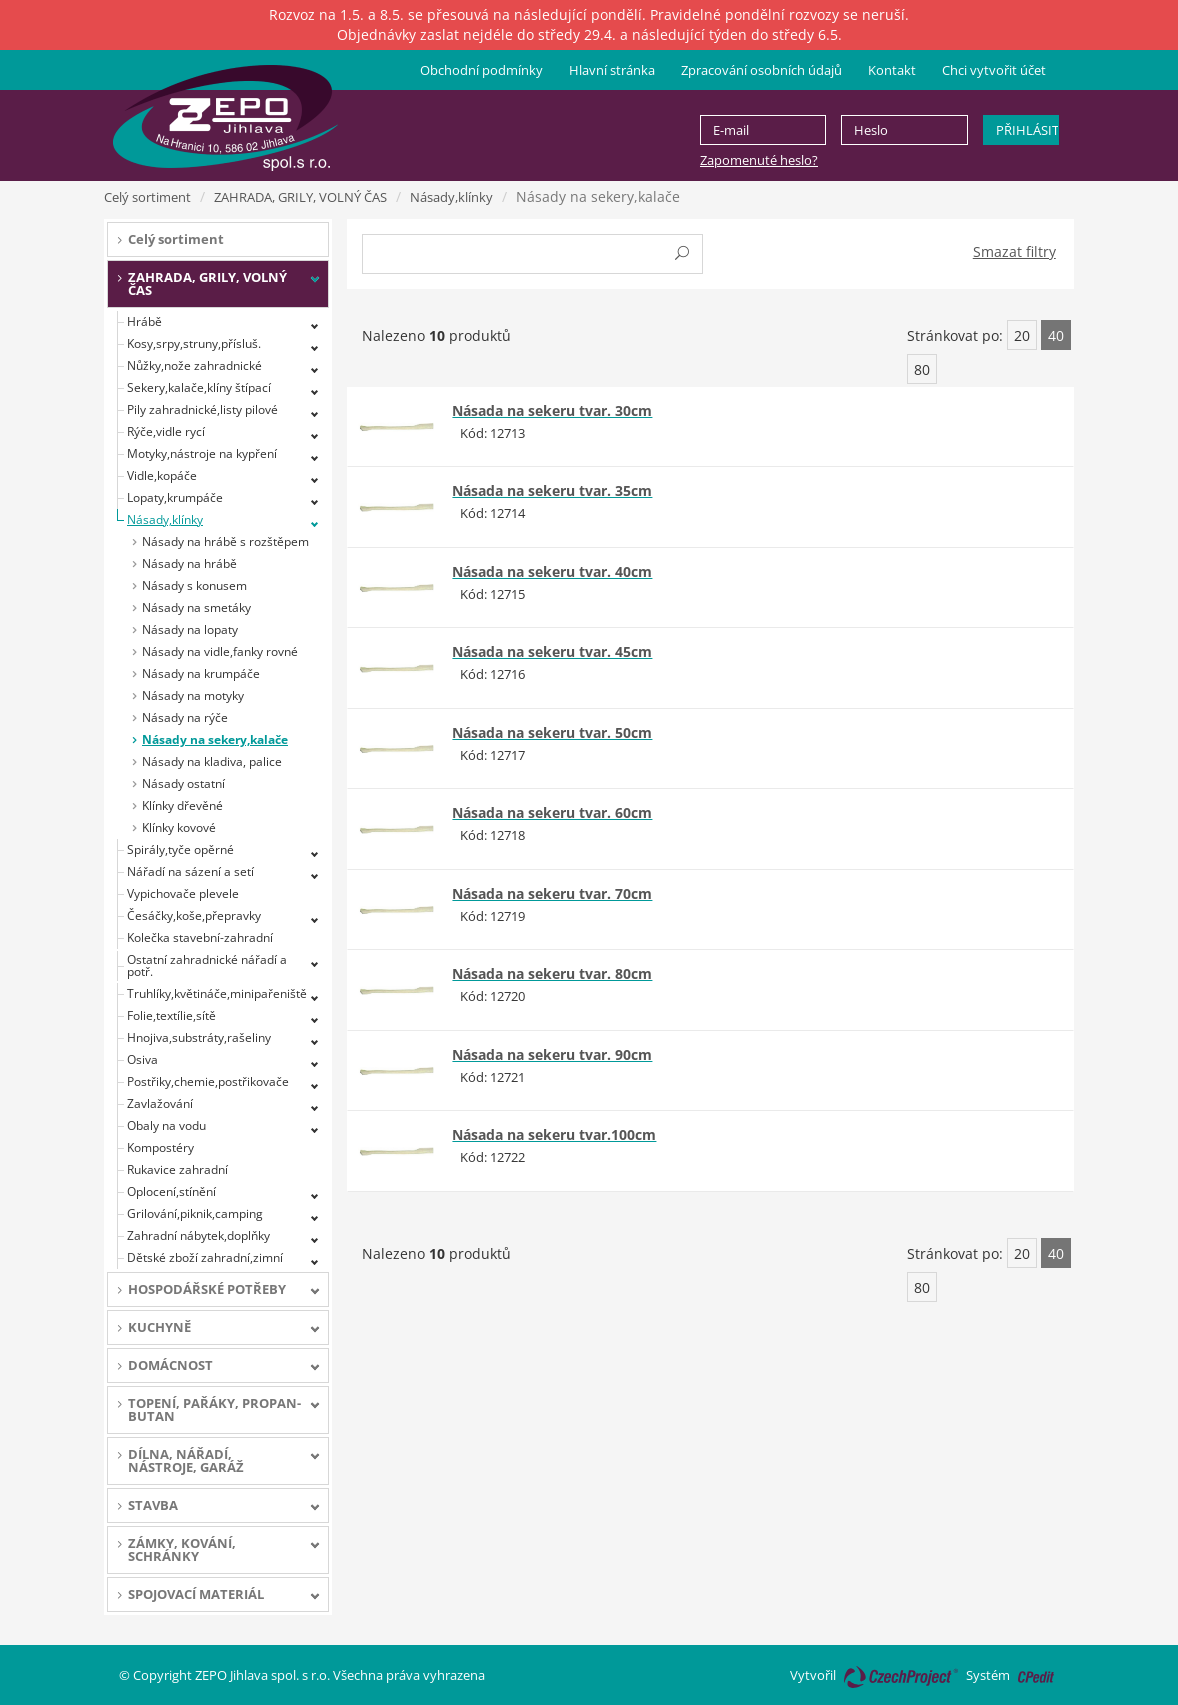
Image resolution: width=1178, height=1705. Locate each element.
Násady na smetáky (196, 607)
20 (1022, 335)
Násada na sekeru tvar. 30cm (552, 410)
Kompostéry (160, 1147)
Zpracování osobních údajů (761, 70)
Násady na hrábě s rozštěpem (225, 541)
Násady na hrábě (189, 563)
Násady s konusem (194, 585)
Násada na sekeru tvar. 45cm (552, 651)
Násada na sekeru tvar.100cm (554, 1134)
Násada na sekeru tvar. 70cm (552, 893)
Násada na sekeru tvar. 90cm (552, 1054)
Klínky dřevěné (182, 805)
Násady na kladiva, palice (212, 761)
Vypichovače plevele (183, 893)
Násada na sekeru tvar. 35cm (552, 490)
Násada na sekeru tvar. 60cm (552, 812)
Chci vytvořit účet (994, 70)
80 (922, 369)
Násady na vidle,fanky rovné (220, 651)
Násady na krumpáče (201, 673)
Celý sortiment (147, 197)
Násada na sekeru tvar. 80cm (552, 973)
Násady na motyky (193, 695)
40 (1056, 335)
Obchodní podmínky (481, 70)
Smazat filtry (1014, 251)
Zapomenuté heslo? (759, 160)
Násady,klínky (451, 197)
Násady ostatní (183, 783)
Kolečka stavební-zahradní (200, 937)
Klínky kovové (179, 827)
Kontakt (892, 70)
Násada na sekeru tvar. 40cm (552, 571)
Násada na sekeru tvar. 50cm (552, 732)
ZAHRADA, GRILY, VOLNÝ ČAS (300, 197)
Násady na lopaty (190, 629)
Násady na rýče (185, 717)
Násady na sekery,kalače (215, 739)
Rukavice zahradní (177, 1169)
